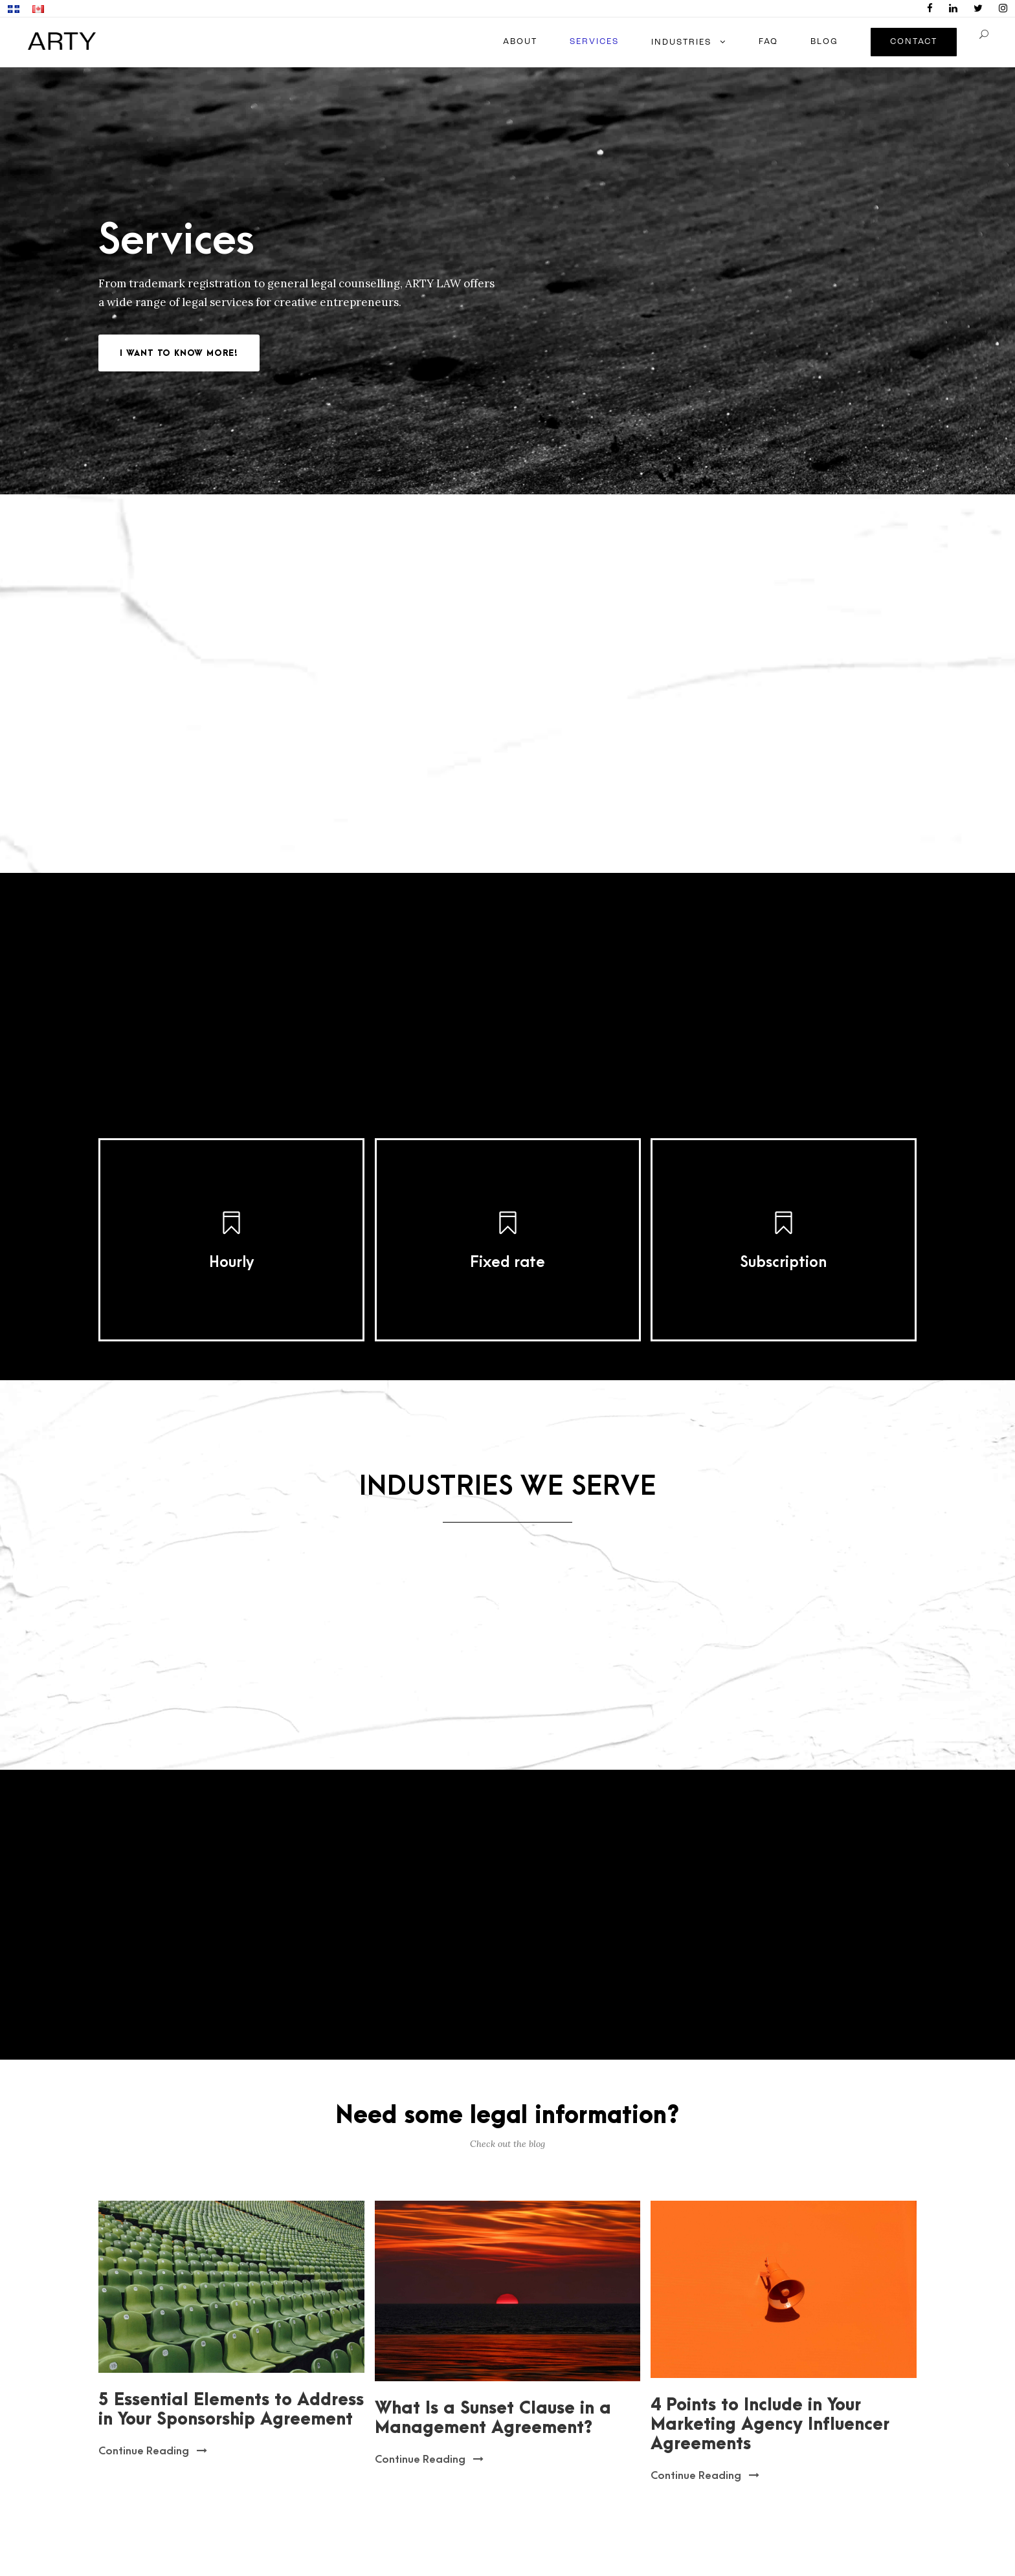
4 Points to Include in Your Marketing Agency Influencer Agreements (770, 2424)
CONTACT (913, 42)
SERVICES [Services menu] (594, 42)
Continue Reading (152, 2451)
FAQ (768, 42)
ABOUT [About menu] (520, 42)
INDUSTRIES (681, 42)
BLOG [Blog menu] (824, 42)
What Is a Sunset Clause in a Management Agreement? (493, 2418)
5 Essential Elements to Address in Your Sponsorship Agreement (231, 2409)
